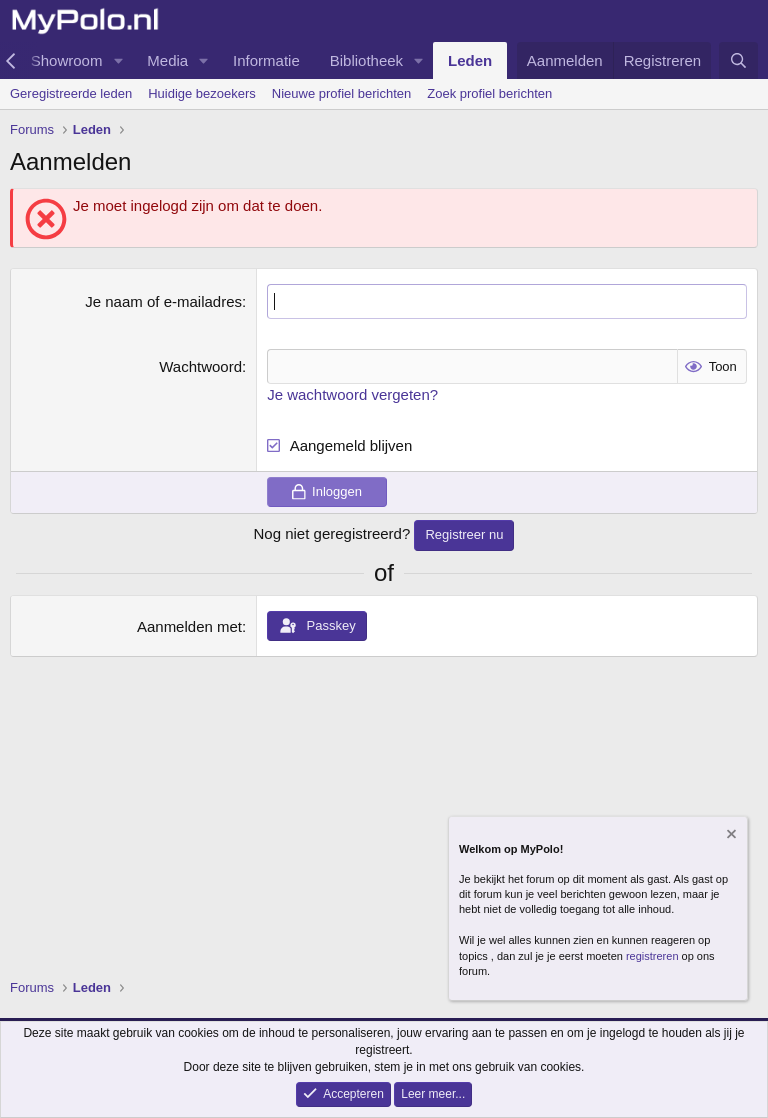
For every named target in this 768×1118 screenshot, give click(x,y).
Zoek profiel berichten (489, 93)
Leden (470, 60)
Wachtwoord (200, 366)
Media (167, 60)
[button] (118, 60)
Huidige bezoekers (202, 93)
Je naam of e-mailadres (163, 301)
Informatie (266, 60)
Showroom (67, 60)
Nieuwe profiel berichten (341, 93)
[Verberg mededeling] (730, 836)
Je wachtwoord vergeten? (352, 394)
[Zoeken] (738, 60)
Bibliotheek (366, 60)
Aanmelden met (189, 626)
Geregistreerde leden (71, 93)
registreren (652, 956)
